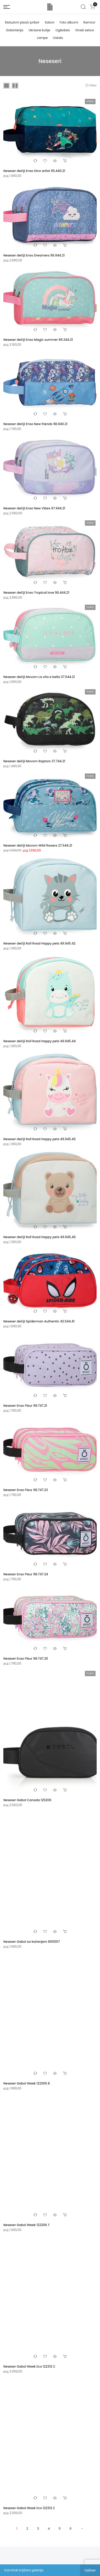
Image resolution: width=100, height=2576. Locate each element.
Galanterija (14, 30)
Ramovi (89, 22)
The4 (92, 2460)
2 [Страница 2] (27, 2267)
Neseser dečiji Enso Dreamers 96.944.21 (34, 255)
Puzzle (32, 2325)
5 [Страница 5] (60, 2267)
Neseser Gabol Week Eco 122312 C (29, 2136)
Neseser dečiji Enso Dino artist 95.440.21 (34, 171)
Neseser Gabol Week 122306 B (26, 1915)
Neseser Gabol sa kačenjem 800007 (31, 1805)
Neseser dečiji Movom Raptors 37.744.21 (34, 761)
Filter (91, 85)
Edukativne (36, 2317)
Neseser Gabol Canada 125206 (27, 1694)
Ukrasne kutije (39, 30)
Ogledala (62, 30)
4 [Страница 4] (49, 2267)
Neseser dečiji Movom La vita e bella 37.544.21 (39, 677)
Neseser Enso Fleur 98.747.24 (25, 1506)
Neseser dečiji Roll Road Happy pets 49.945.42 (39, 943)
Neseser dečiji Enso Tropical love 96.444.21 (36, 592)
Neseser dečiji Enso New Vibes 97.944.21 (34, 508)
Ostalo (58, 38)
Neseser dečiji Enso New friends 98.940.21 (35, 424)
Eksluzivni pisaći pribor (22, 22)
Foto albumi (69, 22)
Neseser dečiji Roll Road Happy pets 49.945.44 (39, 1041)
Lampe (42, 38)
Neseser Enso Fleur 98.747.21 (25, 1351)
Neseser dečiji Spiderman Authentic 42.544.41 (39, 1274)
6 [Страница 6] (70, 2267)
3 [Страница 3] (38, 2267)
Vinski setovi (84, 30)
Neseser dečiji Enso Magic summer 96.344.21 (38, 339)
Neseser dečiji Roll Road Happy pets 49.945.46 (39, 1196)
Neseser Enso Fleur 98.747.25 (25, 1584)
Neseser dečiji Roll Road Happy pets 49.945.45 (39, 1118)
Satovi (49, 22)
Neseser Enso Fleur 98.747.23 (25, 1429)
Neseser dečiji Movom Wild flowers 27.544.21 (37, 845)
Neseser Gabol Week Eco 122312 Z (29, 2246)
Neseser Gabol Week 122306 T (26, 2025)
